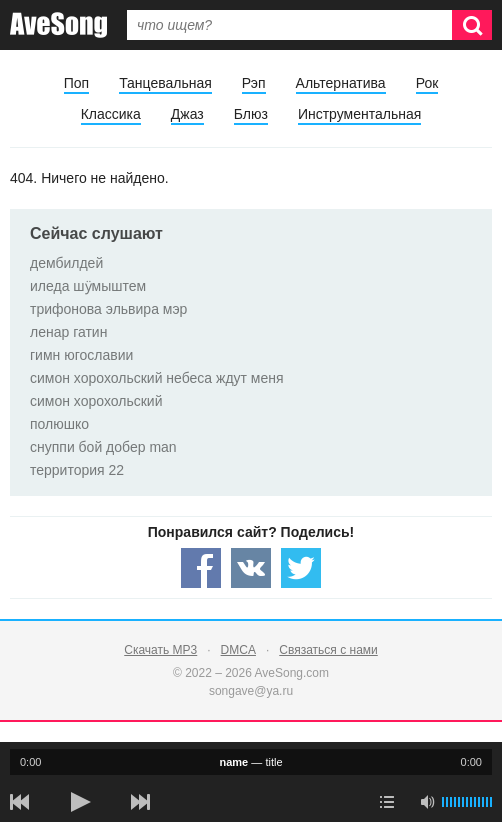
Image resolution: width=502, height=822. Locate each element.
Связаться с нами (328, 650)
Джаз (187, 114)
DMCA (238, 650)
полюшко (59, 424)
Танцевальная (165, 83)
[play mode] (387, 802)
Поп (76, 83)
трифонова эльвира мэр (108, 309)
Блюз (251, 114)
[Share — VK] (251, 568)
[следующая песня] (140, 802)
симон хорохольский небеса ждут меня (157, 378)
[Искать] (472, 25)
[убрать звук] (427, 802)
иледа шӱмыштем (88, 286)
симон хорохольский (96, 401)
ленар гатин (68, 332)
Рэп (254, 83)
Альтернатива (341, 83)
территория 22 (77, 470)
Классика (111, 114)
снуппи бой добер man (103, 447)
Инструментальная (359, 114)
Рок (427, 83)
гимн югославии (81, 355)
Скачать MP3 (160, 650)
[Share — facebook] (201, 568)
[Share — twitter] (301, 568)
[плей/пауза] (80, 802)
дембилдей (66, 263)
